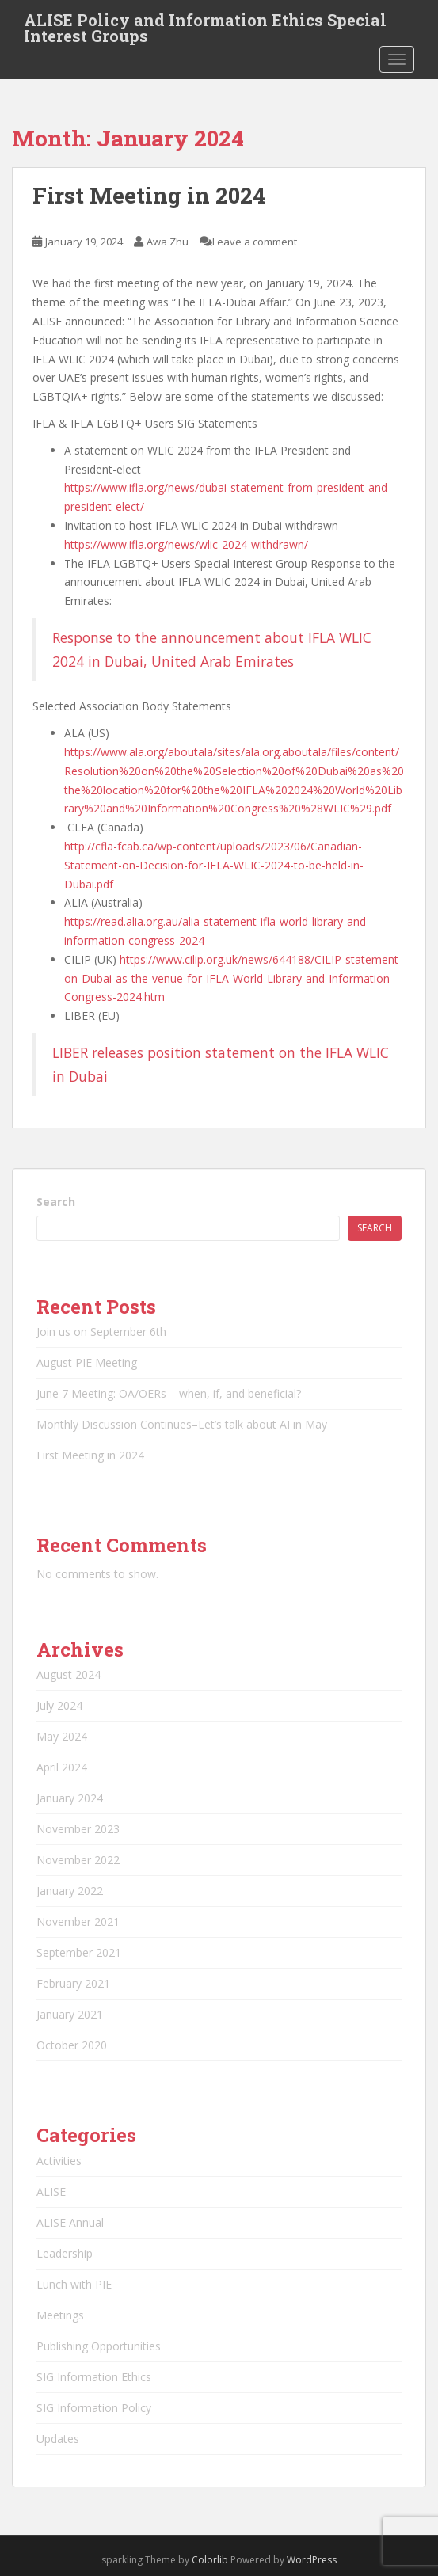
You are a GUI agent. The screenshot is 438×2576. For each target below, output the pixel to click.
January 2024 (69, 1797)
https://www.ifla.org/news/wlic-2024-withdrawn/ (186, 544)
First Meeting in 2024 (148, 195)
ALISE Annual (70, 2222)
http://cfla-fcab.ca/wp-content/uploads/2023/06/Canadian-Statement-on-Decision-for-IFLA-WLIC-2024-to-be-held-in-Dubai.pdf (214, 865)
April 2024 (61, 1767)
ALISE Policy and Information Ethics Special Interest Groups (205, 25)
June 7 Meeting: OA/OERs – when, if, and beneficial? (168, 1393)
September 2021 (78, 1952)
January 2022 (69, 1890)
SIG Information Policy (93, 2407)
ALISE (51, 2191)
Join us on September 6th (101, 1331)
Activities (59, 2160)
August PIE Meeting (86, 1362)
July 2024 (59, 1705)
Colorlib (210, 2559)
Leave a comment (254, 241)
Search (55, 1201)
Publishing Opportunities (98, 2345)
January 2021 (69, 2014)
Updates (57, 2438)
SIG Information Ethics (93, 2376)
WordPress (312, 2559)
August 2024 (68, 1674)
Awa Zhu (168, 241)
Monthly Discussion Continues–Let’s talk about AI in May (181, 1424)
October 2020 (71, 2045)
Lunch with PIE (74, 2284)
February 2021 (73, 1983)
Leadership (64, 2253)
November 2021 (78, 1921)
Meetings (60, 2315)
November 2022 (78, 1859)
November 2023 (78, 1828)
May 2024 (61, 1736)
